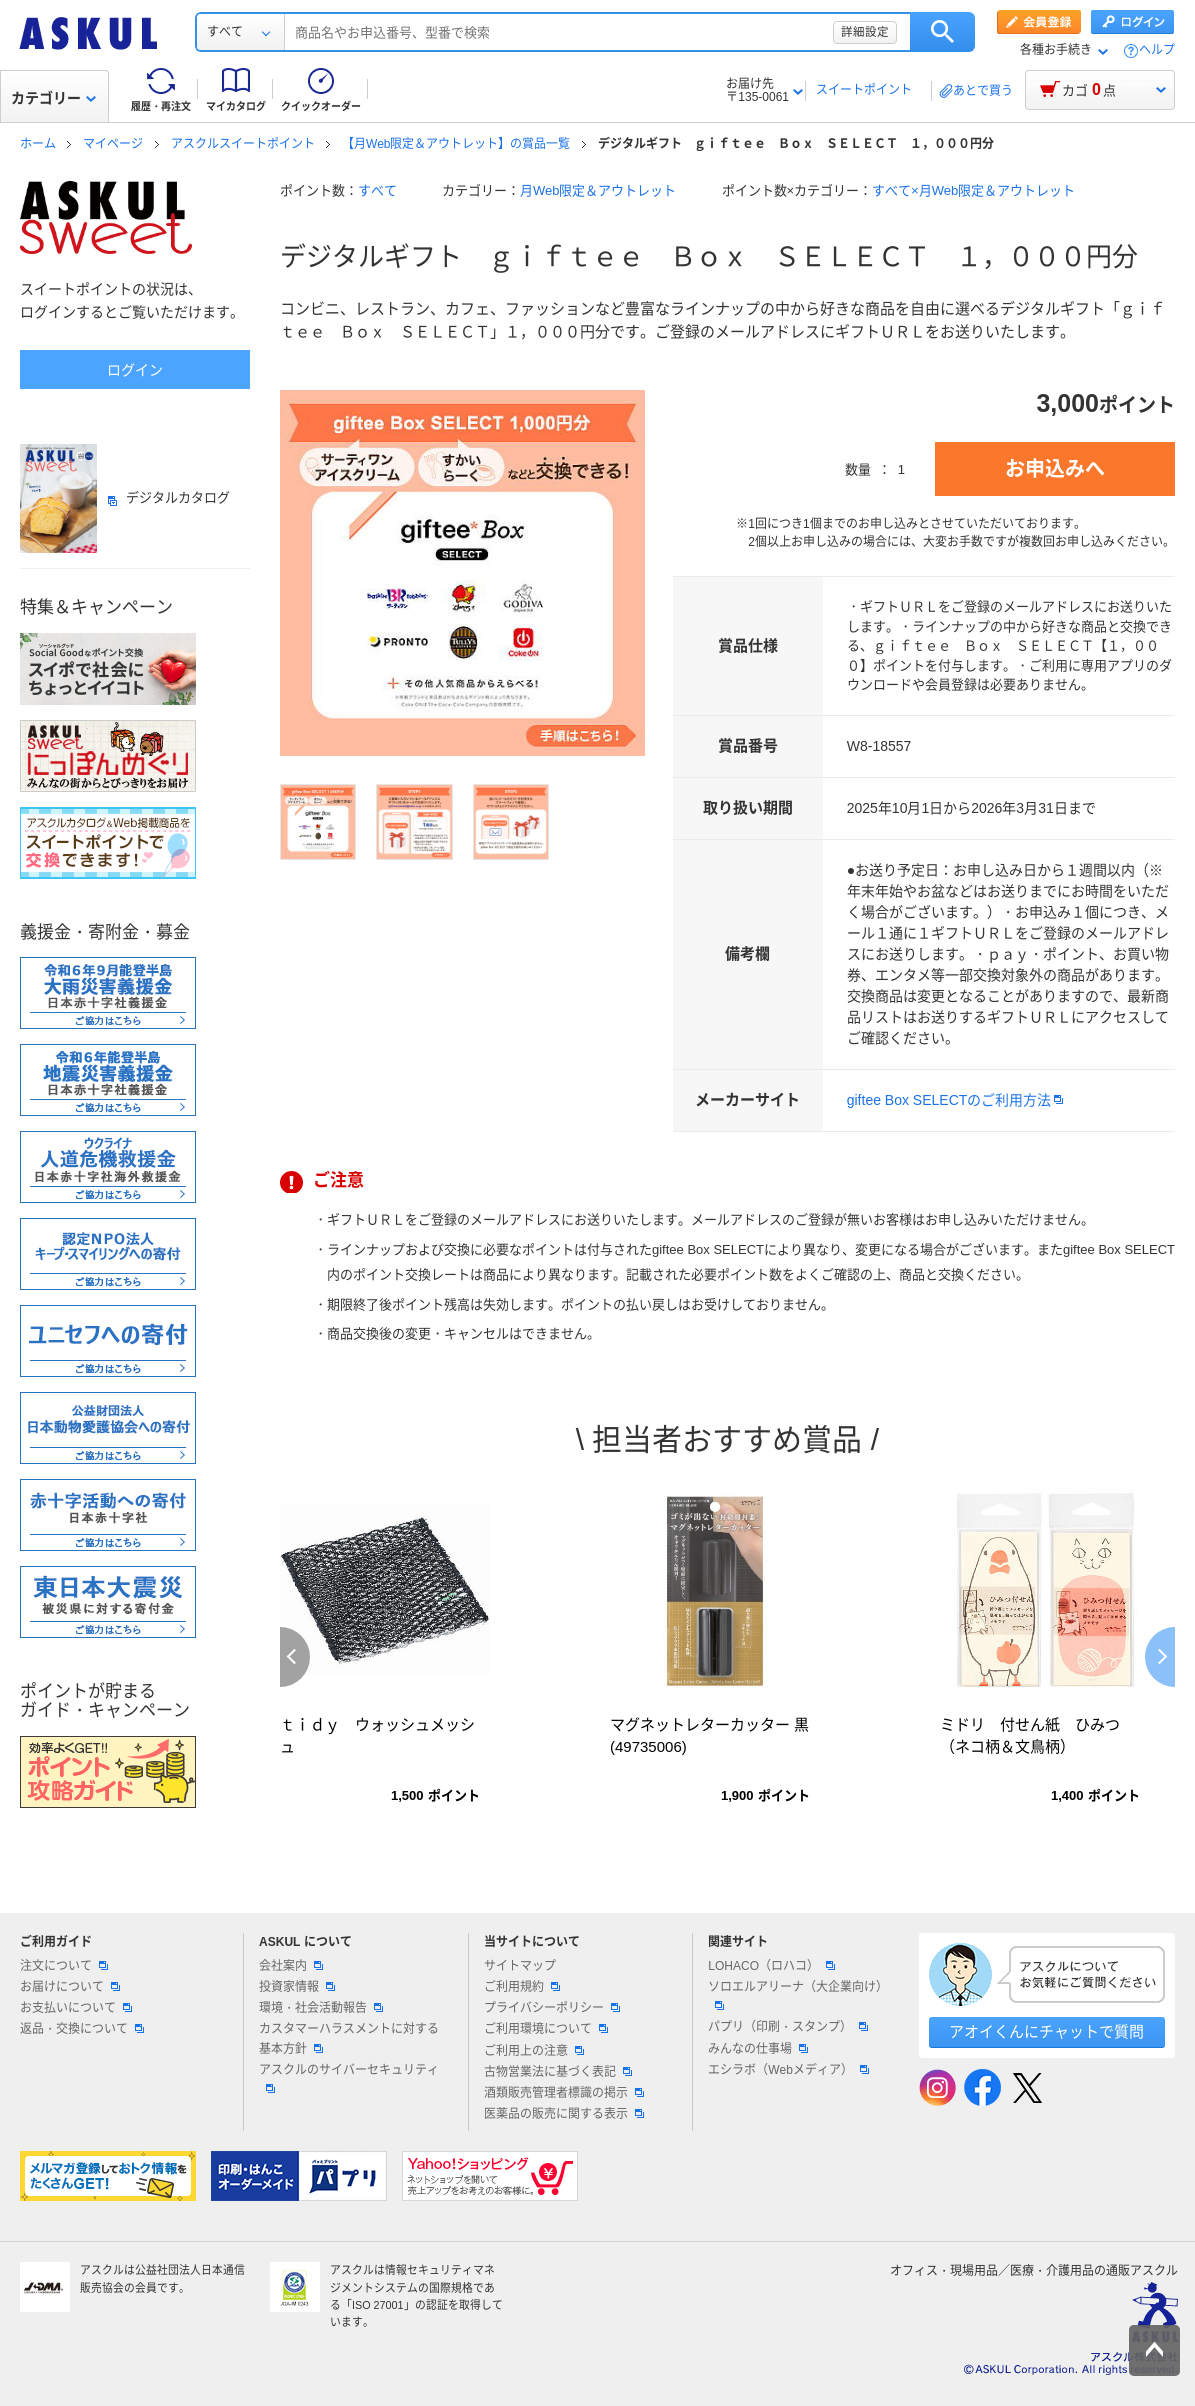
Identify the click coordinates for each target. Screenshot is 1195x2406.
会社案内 (291, 1966)
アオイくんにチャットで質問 (1046, 2031)
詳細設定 (865, 32)
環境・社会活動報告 (321, 2008)
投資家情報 (297, 1987)
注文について (64, 1966)
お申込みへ (1055, 469)
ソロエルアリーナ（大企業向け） (798, 1995)
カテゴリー (53, 98)
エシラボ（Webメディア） (788, 2070)
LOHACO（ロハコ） (771, 1966)
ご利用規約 (522, 1987)
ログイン (135, 370)
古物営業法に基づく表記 (558, 2072)
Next (1160, 1657)
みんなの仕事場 (758, 2049)
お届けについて (70, 1987)
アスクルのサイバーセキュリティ (349, 2078)
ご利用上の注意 (534, 2051)
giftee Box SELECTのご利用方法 (949, 1100)
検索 (942, 32)
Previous (295, 1657)
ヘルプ (1157, 50)
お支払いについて (76, 2008)
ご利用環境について (546, 2029)
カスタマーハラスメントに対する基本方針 (349, 2038)
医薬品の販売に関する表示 (564, 2114)
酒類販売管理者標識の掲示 (564, 2093)
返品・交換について (82, 2029)
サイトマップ (520, 1966)
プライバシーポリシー (552, 2008)
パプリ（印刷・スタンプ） (788, 2027)
